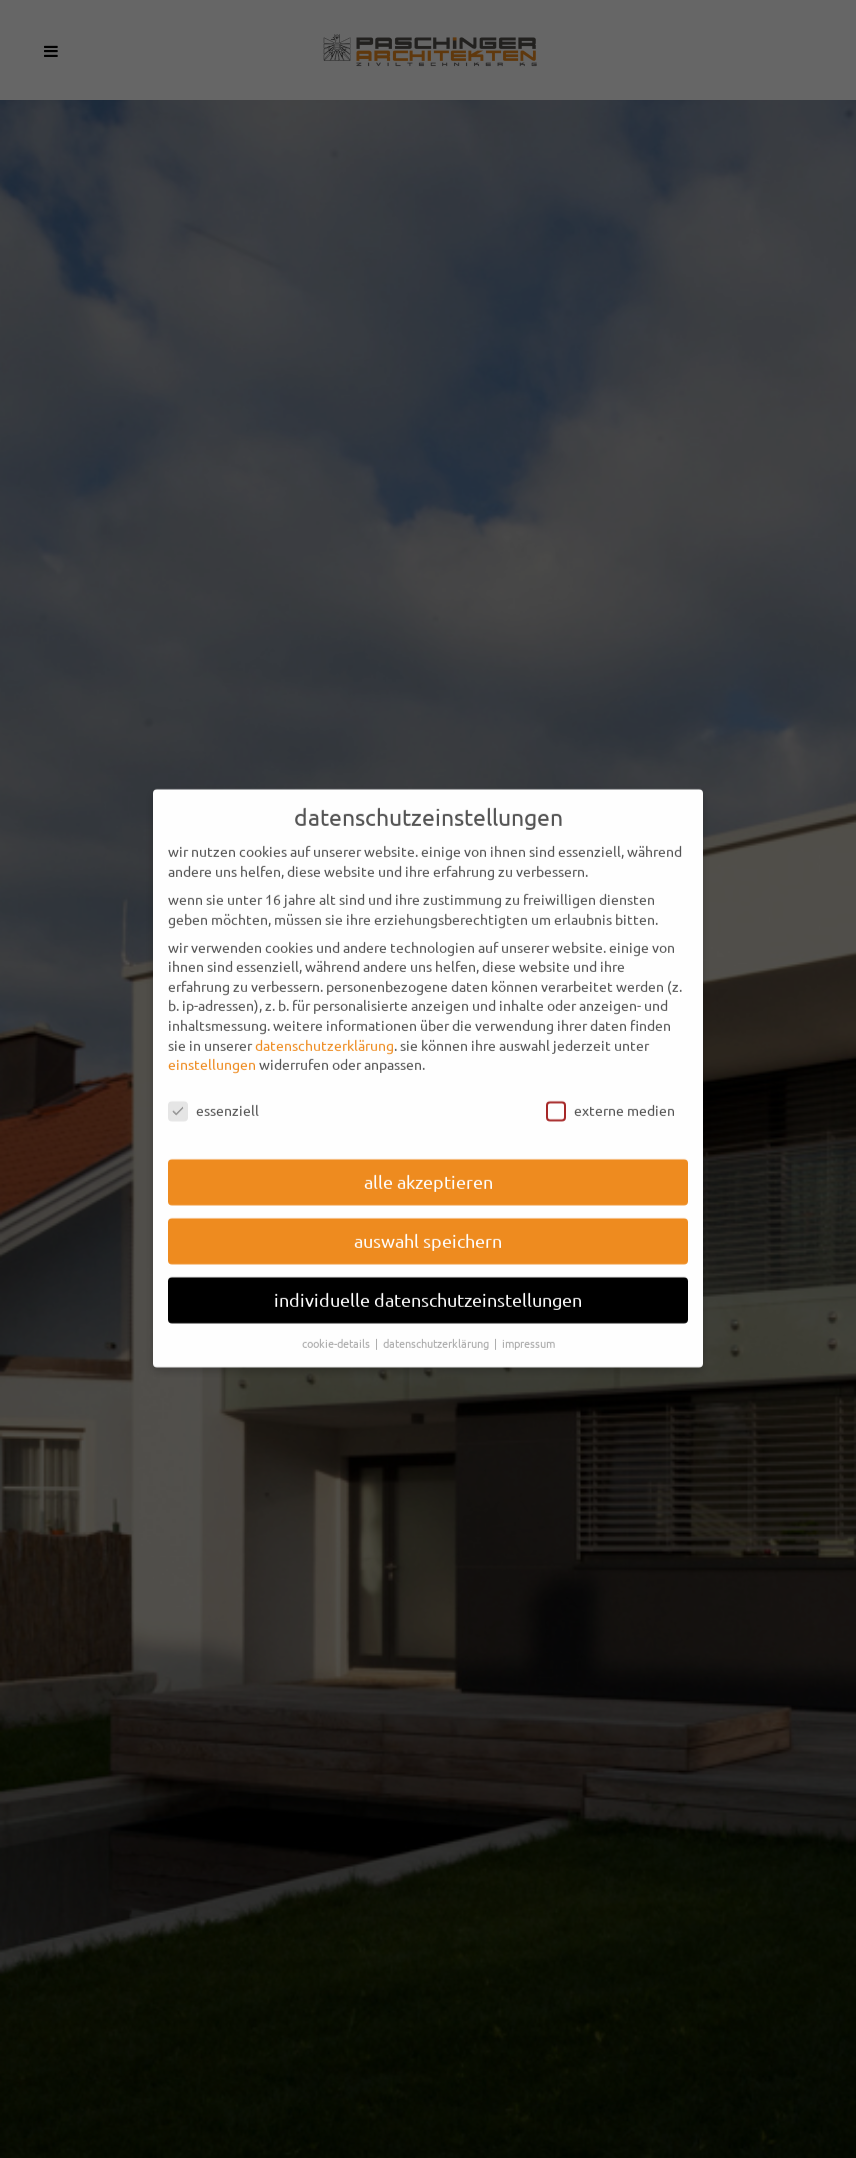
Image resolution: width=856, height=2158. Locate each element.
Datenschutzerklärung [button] (437, 1327)
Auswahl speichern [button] (428, 1224)
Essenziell (213, 1094)
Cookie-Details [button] (337, 1327)
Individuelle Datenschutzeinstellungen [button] (428, 1283)
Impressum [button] (528, 1327)
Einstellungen (212, 1048)
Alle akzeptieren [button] (428, 1165)
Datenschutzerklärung (324, 1029)
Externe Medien (610, 1094)
